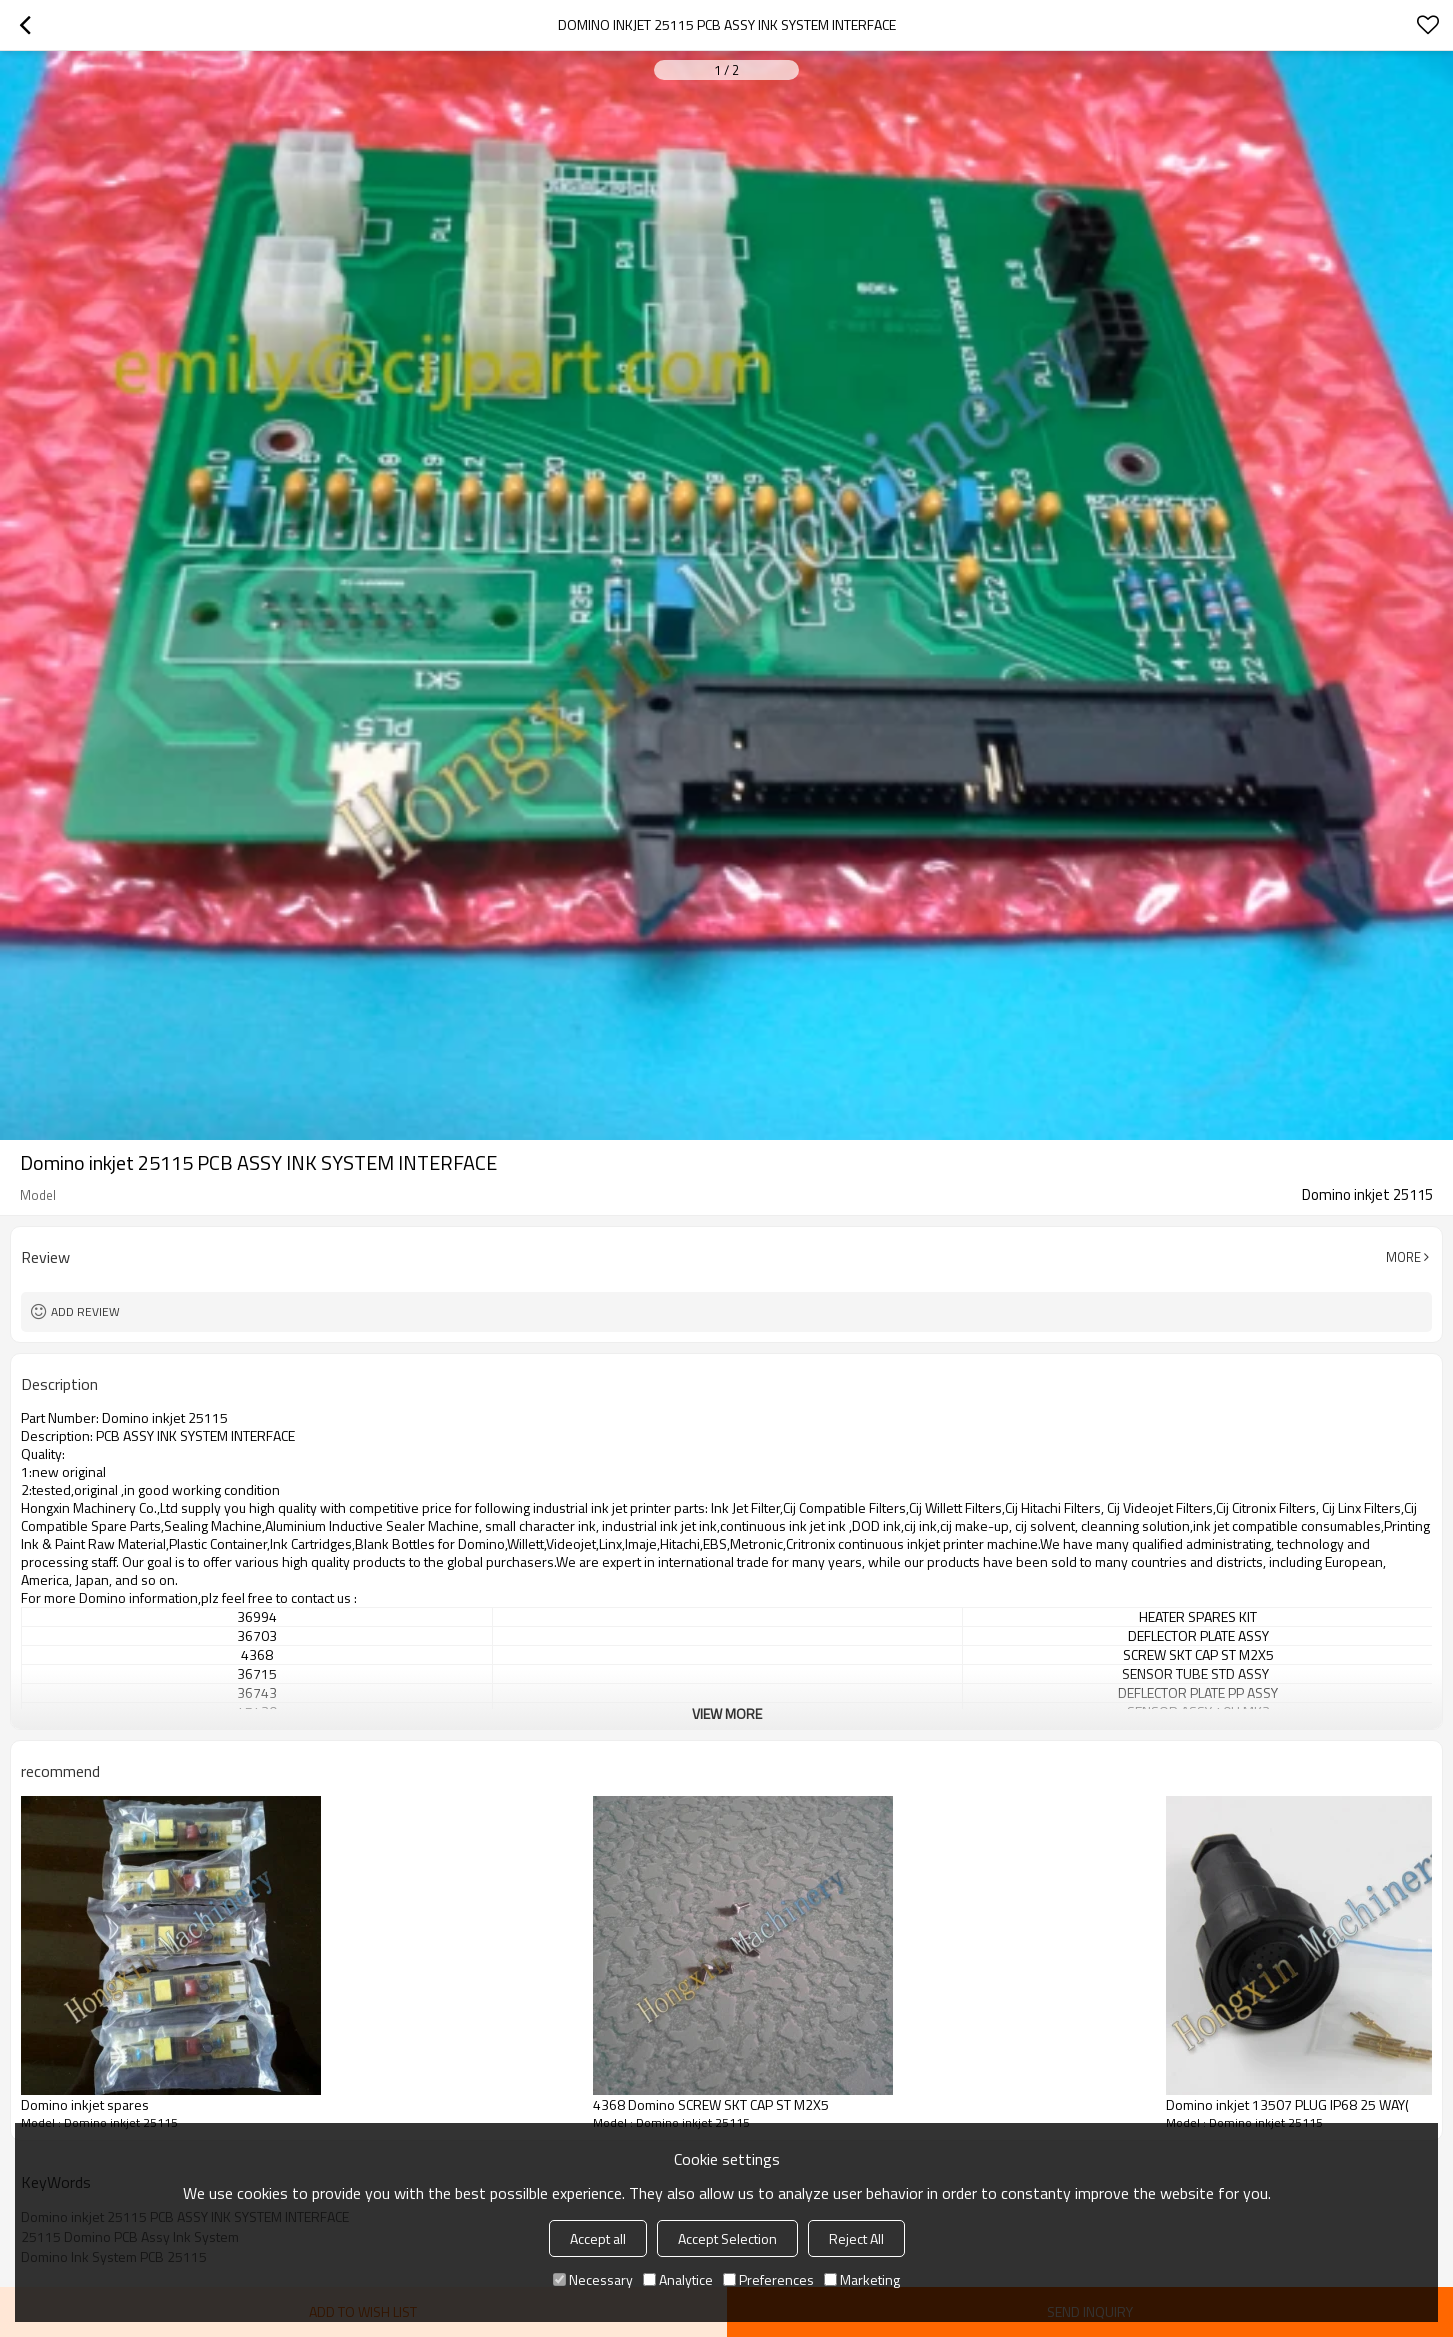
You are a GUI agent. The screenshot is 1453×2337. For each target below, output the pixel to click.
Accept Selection (727, 2238)
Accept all (598, 2238)
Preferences (768, 2279)
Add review (85, 1311)
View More (727, 1713)
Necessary (593, 2279)
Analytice (678, 2279)
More (1403, 1257)
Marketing (862, 2279)
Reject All (856, 2238)
